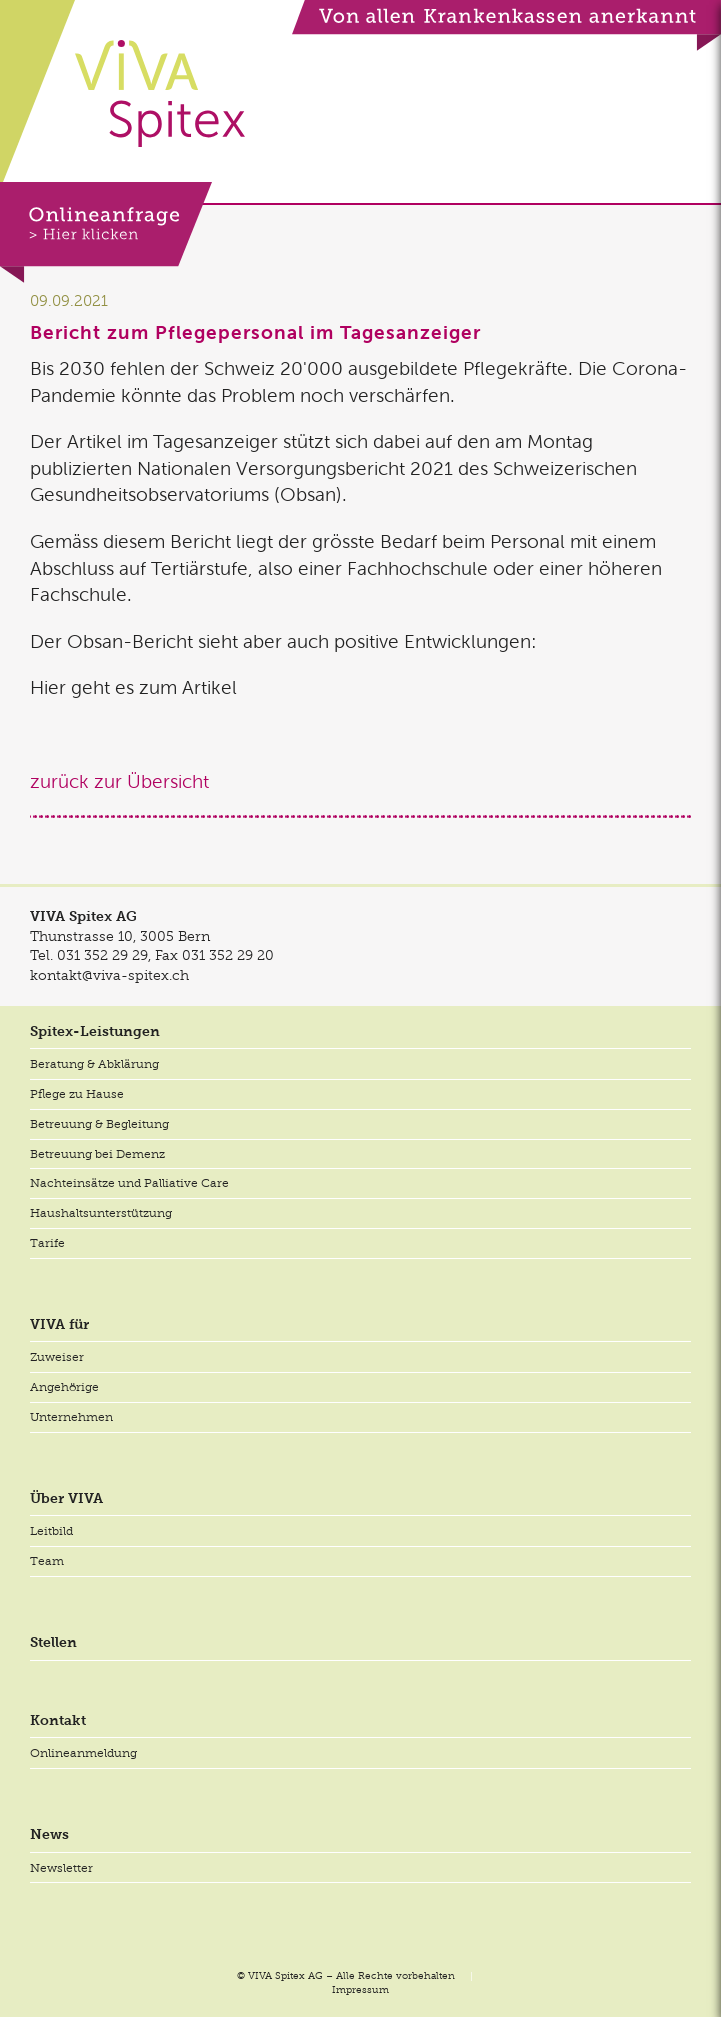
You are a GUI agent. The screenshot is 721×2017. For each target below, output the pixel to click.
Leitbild (51, 1531)
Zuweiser (57, 1357)
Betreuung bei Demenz (97, 1154)
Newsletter (61, 1868)
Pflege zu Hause (77, 1094)
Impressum (360, 1989)
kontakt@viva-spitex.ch (109, 975)
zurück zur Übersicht (119, 781)
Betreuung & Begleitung (99, 1124)
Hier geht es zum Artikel (133, 687)
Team (47, 1561)
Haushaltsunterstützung (101, 1213)
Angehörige (64, 1387)
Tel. (89, 955)
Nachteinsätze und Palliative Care (129, 1183)
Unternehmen (71, 1417)
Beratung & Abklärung (94, 1064)
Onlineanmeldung (83, 1753)
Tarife (47, 1243)
